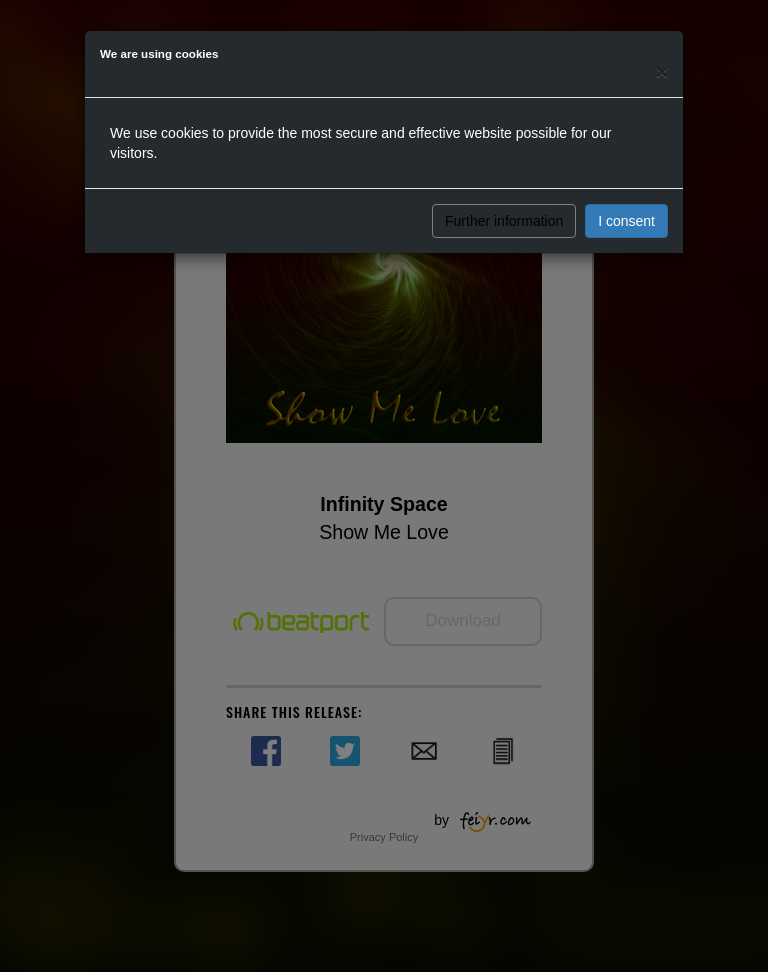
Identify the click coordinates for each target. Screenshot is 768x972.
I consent (626, 221)
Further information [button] (504, 221)
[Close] (662, 71)
